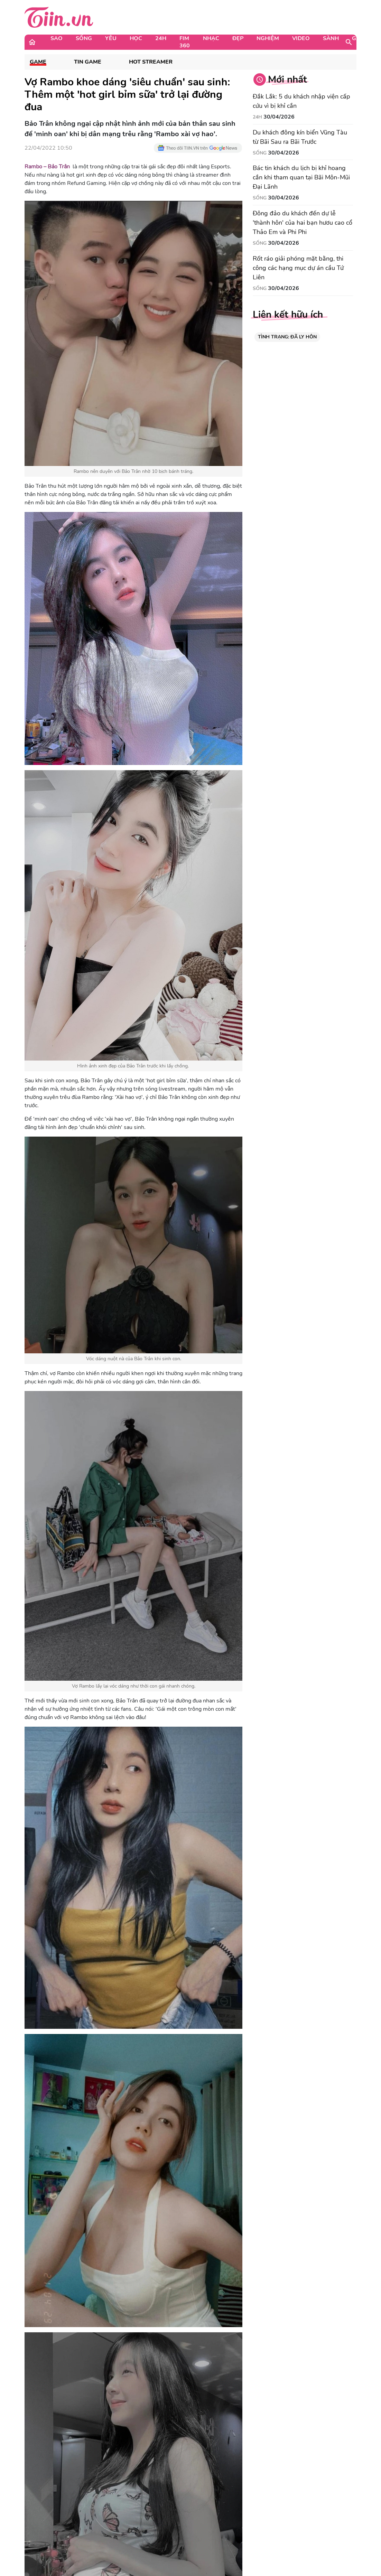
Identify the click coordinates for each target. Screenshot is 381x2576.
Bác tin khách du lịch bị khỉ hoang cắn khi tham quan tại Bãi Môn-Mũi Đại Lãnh (301, 177)
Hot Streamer (151, 62)
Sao (56, 38)
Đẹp (237, 38)
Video (301, 38)
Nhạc (211, 38)
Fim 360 (184, 42)
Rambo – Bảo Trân (47, 166)
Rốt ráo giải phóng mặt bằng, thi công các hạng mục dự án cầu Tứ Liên (298, 267)
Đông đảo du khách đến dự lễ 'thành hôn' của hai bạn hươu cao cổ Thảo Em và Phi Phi (302, 222)
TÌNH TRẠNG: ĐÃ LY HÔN (287, 337)
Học (136, 38)
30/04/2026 (279, 117)
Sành (331, 38)
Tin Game (87, 62)
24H (160, 38)
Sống (84, 38)
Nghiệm (268, 38)
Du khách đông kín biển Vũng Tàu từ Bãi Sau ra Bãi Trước (300, 137)
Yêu (111, 38)
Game (360, 38)
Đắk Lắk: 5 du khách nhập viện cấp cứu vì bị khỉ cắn (301, 101)
